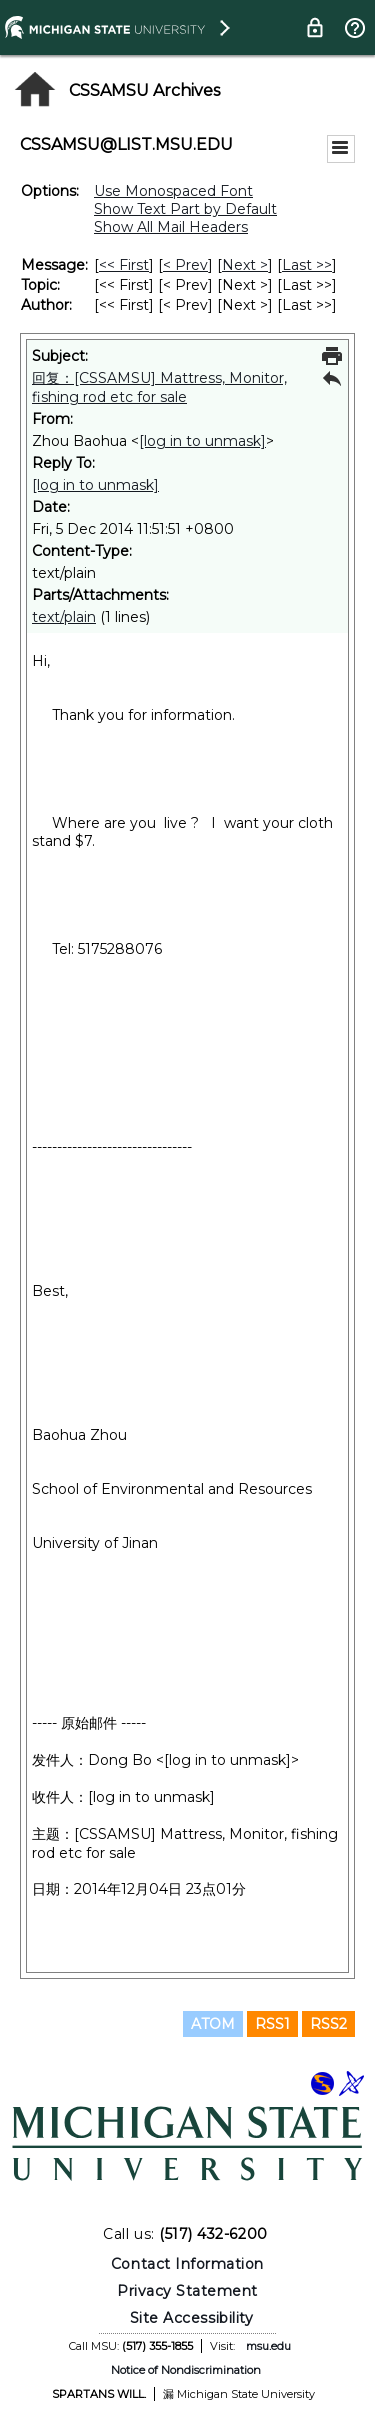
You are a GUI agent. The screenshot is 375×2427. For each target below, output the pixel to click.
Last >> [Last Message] (307, 265)
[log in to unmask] (202, 441)
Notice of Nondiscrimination (186, 2370)
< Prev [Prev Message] (185, 265)
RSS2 (328, 2024)
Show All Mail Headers (171, 227)
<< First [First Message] (124, 265)
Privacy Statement (187, 2291)
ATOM (213, 2024)
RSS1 (272, 2024)
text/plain (64, 617)
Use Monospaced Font (173, 191)
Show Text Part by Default (185, 209)
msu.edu (268, 2346)
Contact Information (187, 2264)
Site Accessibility (192, 2318)
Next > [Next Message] (245, 265)
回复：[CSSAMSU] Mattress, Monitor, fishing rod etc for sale (159, 387)
